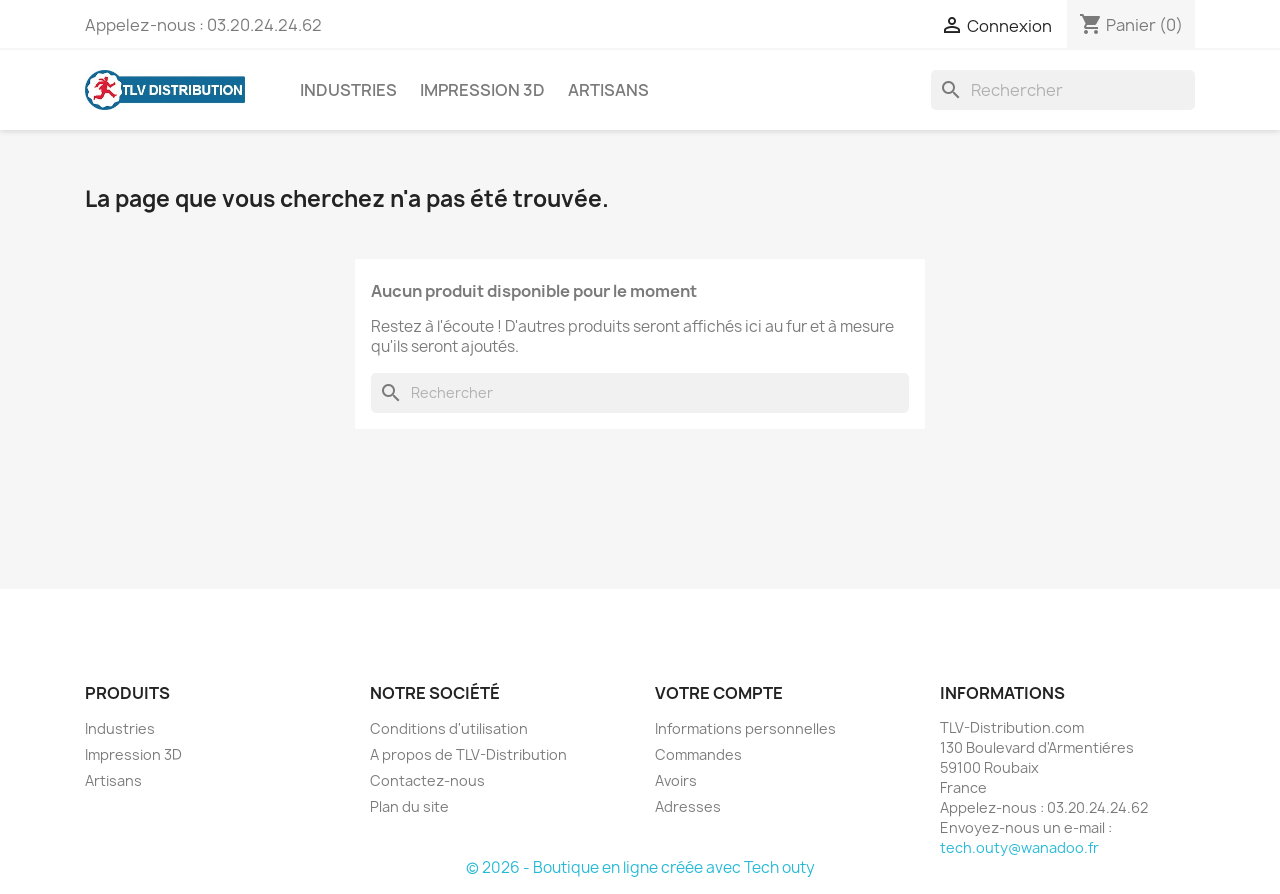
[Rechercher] (1063, 90)
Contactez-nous (427, 780)
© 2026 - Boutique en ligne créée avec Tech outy (640, 867)
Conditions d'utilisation (449, 728)
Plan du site (409, 806)
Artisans (608, 90)
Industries (348, 90)
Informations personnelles (745, 728)
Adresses (688, 806)
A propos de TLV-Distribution (468, 754)
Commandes (698, 754)
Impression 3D (482, 90)
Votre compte (719, 693)
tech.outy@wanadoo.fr (1019, 847)
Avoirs (676, 780)
